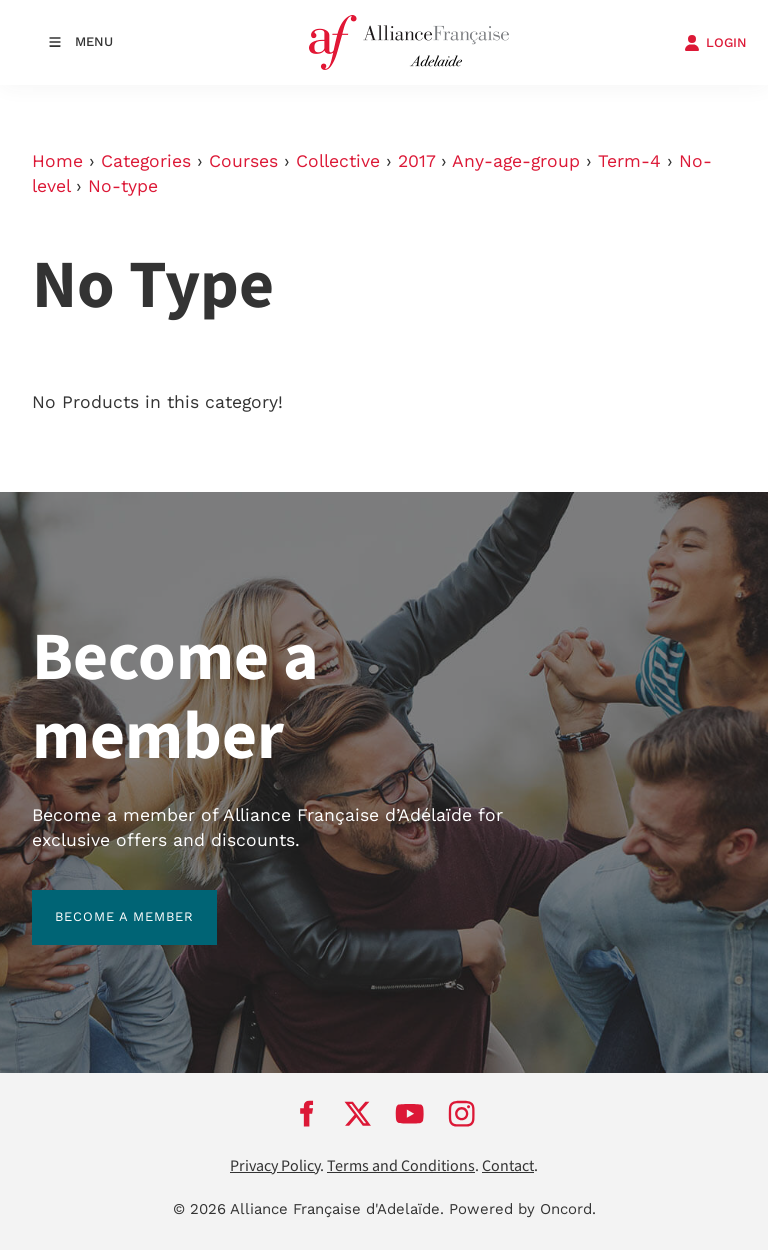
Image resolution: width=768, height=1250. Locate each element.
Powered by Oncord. (522, 1209)
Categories (146, 161)
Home (57, 161)
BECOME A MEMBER (101, 901)
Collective (338, 161)
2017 (416, 161)
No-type (123, 186)
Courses (243, 161)
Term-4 (629, 161)
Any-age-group (516, 161)
